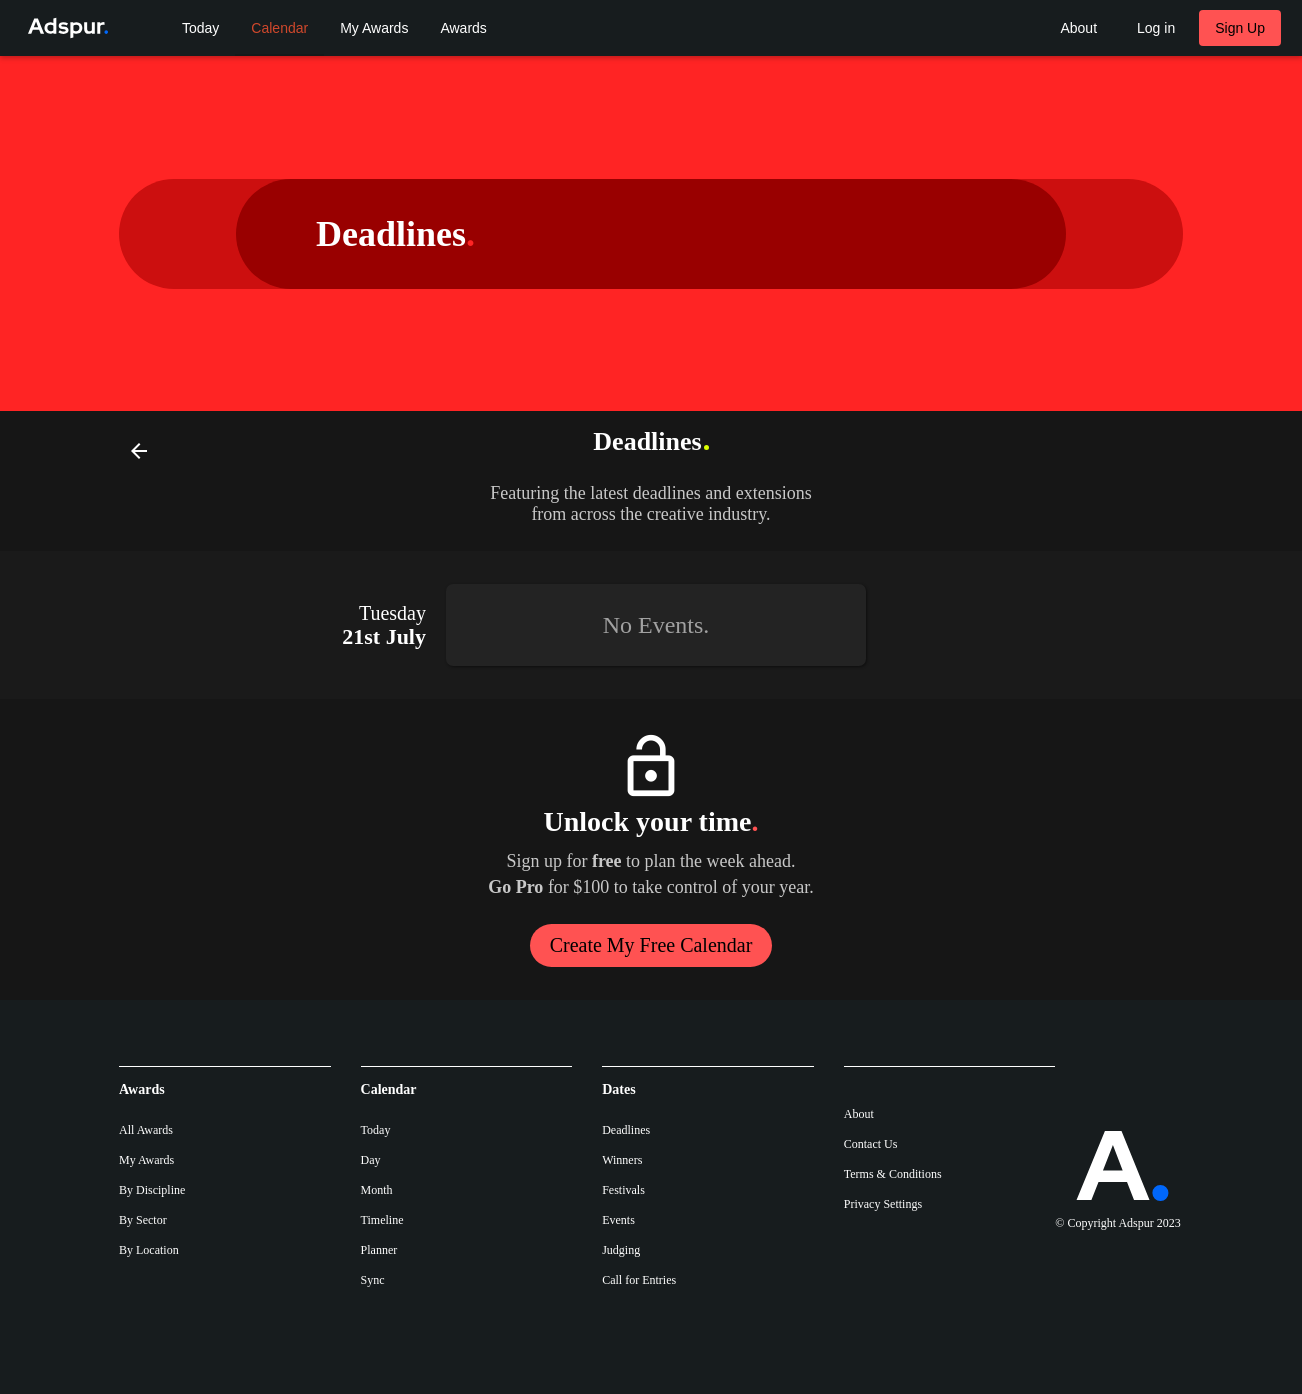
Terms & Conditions (893, 1174)
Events (618, 1220)
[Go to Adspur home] (64, 28)
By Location (149, 1250)
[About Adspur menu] (1078, 28)
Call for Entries (639, 1280)
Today (376, 1130)
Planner (379, 1250)
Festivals (623, 1190)
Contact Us (871, 1144)
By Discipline (152, 1190)
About (859, 1114)
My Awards (146, 1160)
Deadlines (626, 1130)
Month (377, 1190)
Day (371, 1160)
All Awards (146, 1130)
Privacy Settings (883, 1204)
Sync (373, 1280)
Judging (621, 1250)
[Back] (139, 450)
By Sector (143, 1220)
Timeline (382, 1220)
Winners (622, 1160)
